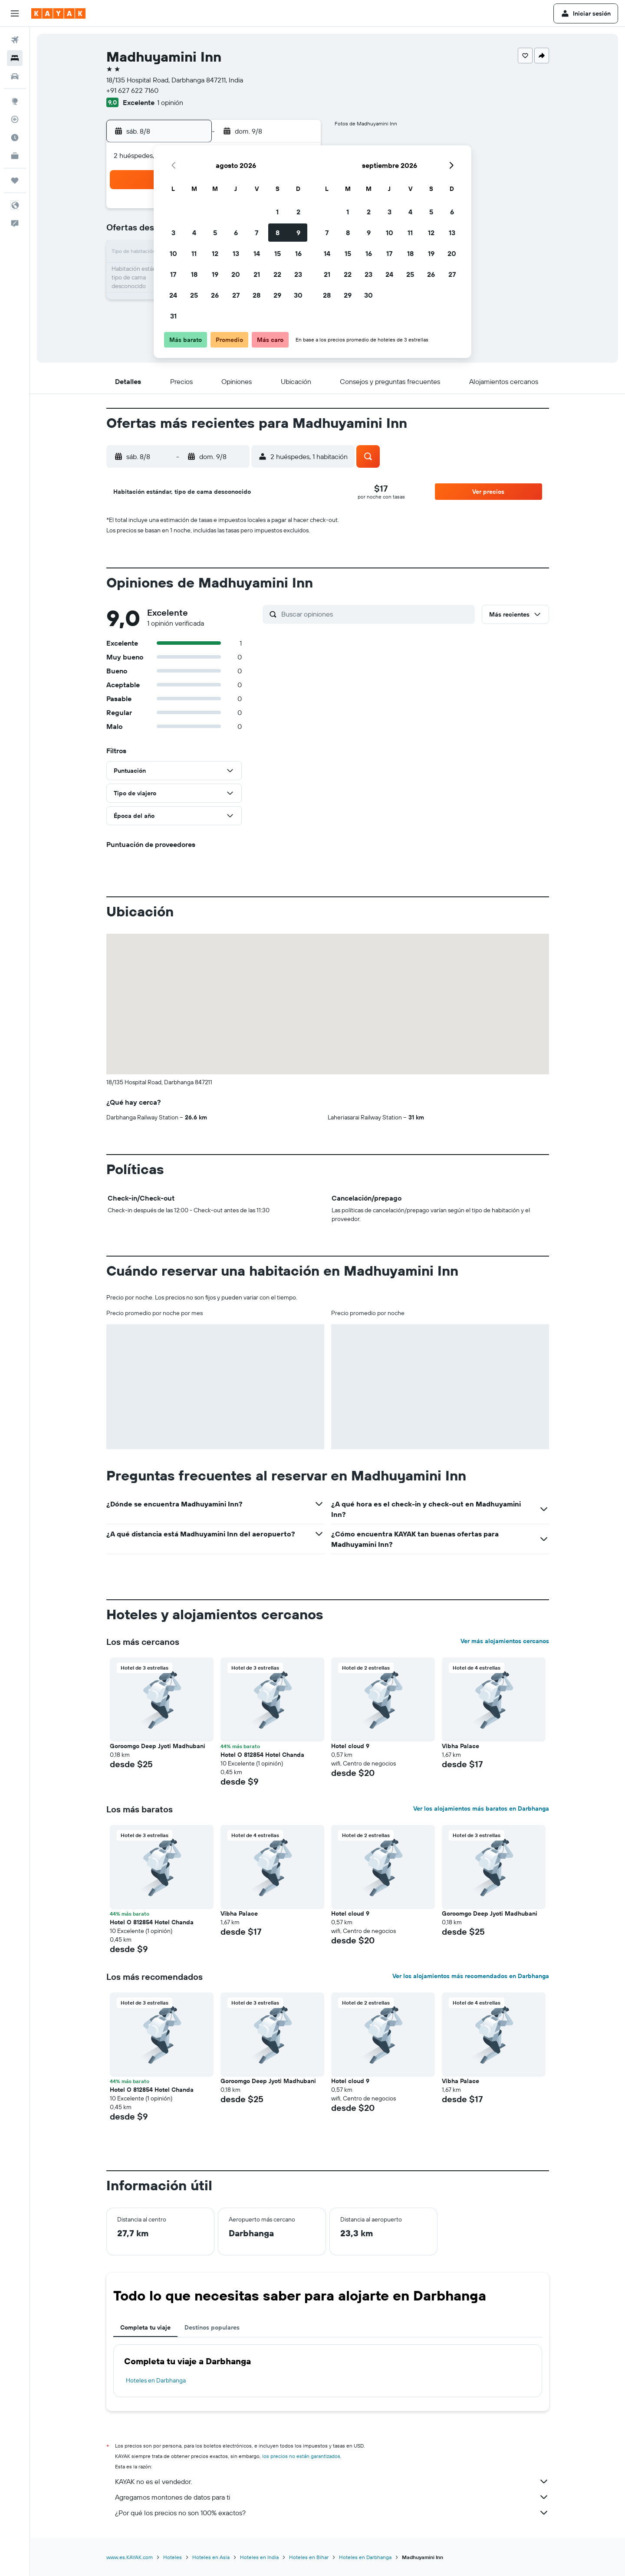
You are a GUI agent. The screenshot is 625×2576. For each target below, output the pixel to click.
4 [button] (194, 232)
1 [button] (277, 211)
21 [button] (256, 274)
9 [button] (298, 232)
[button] (14, 13)
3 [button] (173, 232)
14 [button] (256, 253)
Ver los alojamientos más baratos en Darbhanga (481, 1808)
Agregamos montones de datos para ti (332, 2497)
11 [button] (194, 253)
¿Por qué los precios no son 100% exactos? (332, 2512)
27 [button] (236, 295)
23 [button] (298, 274)
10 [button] (173, 253)
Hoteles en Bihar (309, 2557)
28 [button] (256, 295)
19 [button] (215, 274)
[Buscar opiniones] (375, 614)
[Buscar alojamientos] (14, 58)
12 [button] (215, 253)
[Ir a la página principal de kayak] (58, 13)
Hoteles (172, 2557)
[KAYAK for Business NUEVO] (14, 155)
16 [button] (298, 253)
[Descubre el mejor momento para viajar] (14, 137)
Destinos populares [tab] (212, 2327)
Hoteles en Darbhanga (156, 2380)
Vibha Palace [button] (460, 1746)
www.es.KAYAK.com (129, 2557)
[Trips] (14, 180)
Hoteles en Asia (211, 2557)
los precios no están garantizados (301, 2456)
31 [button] (173, 316)
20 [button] (235, 274)
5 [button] (215, 232)
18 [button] (194, 274)
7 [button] (256, 232)
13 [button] (236, 253)
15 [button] (277, 253)
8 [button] (278, 232)
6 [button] (236, 232)
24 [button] (173, 295)
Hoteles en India (259, 2557)
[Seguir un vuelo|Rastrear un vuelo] (14, 119)
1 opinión (170, 102)
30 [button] (298, 295)
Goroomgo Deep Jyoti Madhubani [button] (157, 1746)
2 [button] (298, 211)
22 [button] (277, 274)
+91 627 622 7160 (132, 90)
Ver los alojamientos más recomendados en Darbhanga (470, 1976)
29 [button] (277, 295)
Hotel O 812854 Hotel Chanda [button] (262, 1755)
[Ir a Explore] (14, 101)
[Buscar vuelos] (14, 40)
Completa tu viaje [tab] (145, 2327)
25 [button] (194, 295)
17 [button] (173, 274)
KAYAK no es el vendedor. (332, 2481)
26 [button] (215, 295)
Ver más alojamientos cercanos (505, 1641)
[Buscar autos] (14, 76)
